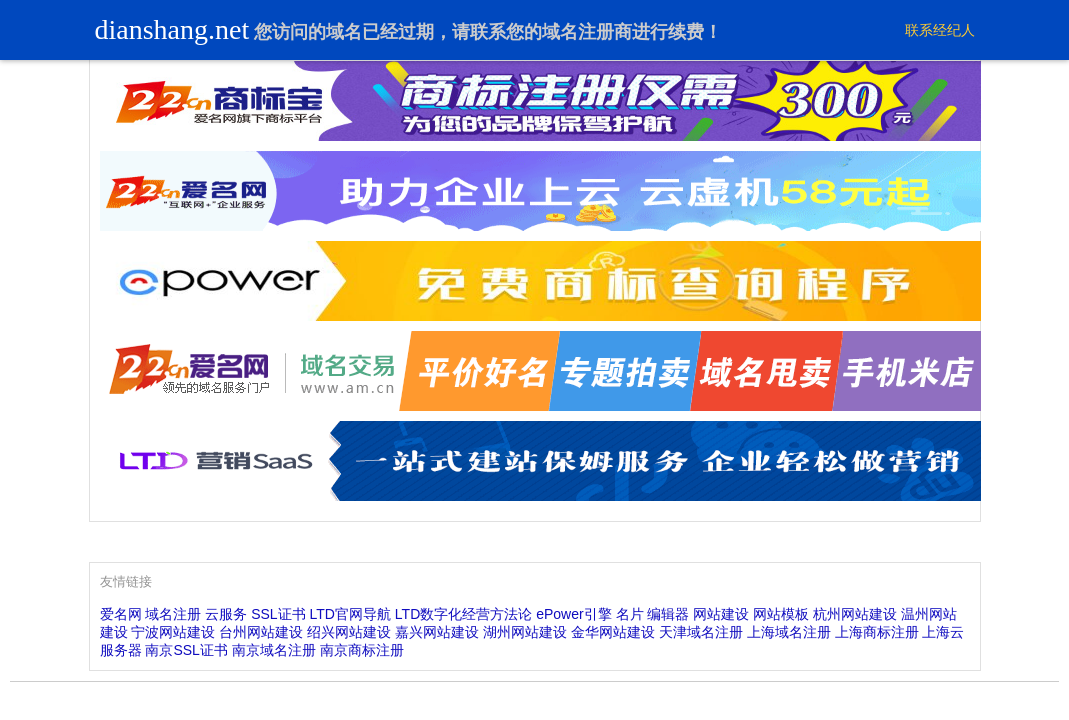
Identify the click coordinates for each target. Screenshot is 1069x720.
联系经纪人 (940, 30)
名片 (630, 614)
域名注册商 (587, 32)
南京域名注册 (274, 650)
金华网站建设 (613, 632)
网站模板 (781, 614)
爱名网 (121, 614)
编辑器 (668, 614)
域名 (344, 32)
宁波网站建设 (173, 632)
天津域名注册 (701, 632)
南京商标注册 (362, 650)
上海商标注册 (877, 632)
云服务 (226, 614)
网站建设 (721, 614)
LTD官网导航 (350, 614)
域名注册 (173, 614)
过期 (416, 32)
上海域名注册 (789, 632)
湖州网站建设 (525, 632)
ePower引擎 (573, 614)
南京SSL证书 (186, 650)
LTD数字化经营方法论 (463, 614)
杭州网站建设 (855, 614)
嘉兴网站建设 (437, 632)
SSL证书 (278, 614)
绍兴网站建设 (349, 632)
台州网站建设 (261, 632)
